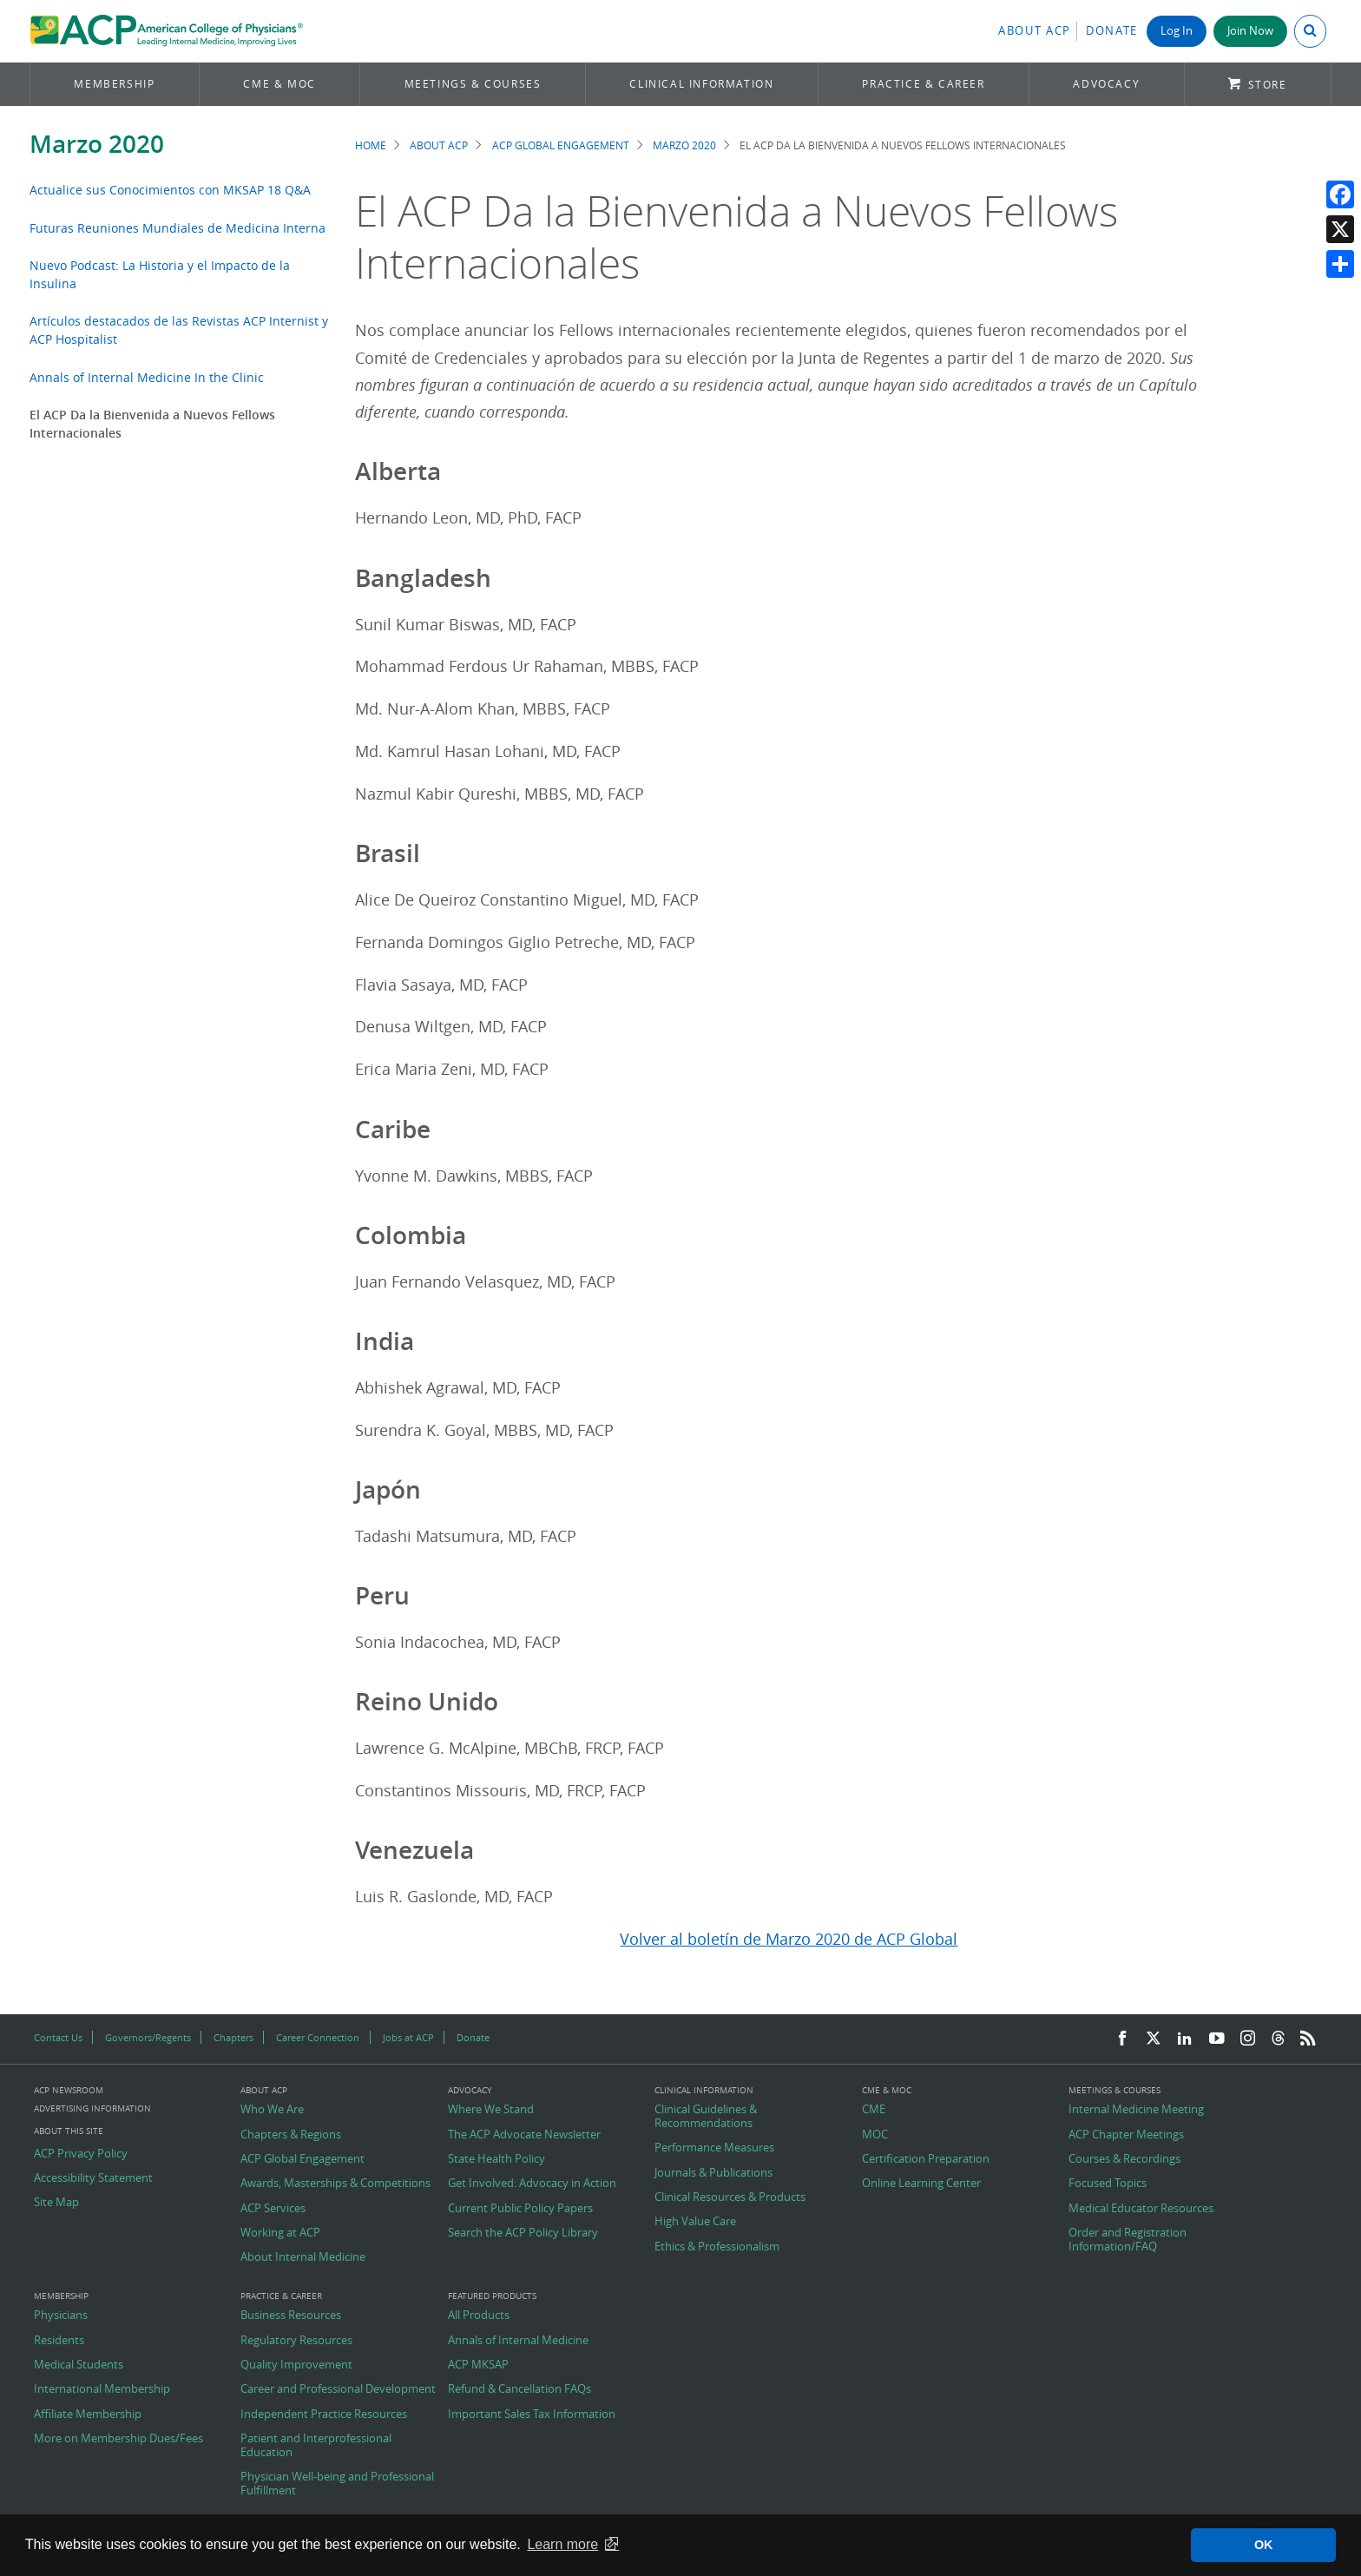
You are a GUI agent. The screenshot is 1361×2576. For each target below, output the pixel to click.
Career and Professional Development (338, 2389)
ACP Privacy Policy (81, 2154)
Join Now (1250, 30)
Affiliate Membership (87, 2414)
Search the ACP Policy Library (523, 2233)
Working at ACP (280, 2233)
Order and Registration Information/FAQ (1127, 2239)
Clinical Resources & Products (729, 2197)
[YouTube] (1217, 2039)
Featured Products (492, 2296)
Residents (59, 2341)
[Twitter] (1153, 2039)
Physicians (61, 2315)
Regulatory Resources (296, 2341)
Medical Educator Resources (1140, 2209)
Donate (1112, 30)
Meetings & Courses (473, 83)
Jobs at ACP (408, 2037)
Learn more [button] (562, 2544)
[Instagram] (1248, 2039)
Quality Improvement (296, 2365)
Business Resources (290, 2315)
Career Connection (317, 2037)
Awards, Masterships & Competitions (335, 2184)
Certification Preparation (926, 2159)
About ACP (1034, 30)
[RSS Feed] (1308, 2039)
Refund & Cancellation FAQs (519, 2389)
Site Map (56, 2203)
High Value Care (695, 2222)
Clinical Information (701, 83)
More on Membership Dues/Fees (118, 2439)
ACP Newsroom (68, 2090)
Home (370, 145)
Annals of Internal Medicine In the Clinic (147, 377)
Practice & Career (923, 83)
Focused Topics (1107, 2184)
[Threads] (1278, 2039)
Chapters (233, 2037)
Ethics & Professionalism (716, 2247)
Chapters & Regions (290, 2135)
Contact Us (58, 2037)
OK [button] (1263, 2545)
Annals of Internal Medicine (518, 2341)
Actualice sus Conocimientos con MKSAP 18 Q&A (170, 189)
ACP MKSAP (478, 2365)
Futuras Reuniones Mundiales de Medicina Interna (177, 228)
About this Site (68, 2131)
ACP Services (273, 2209)
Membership (114, 83)
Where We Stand (491, 2110)
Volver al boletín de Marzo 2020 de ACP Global (788, 1939)
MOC (875, 2135)
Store (1267, 84)
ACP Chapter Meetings (1126, 2135)
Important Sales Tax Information (531, 2414)
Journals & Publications (713, 2173)
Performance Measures (714, 2148)
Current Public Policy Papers (520, 2209)
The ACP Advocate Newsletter (524, 2135)
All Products (479, 2315)
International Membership (102, 2389)
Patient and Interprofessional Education (315, 2445)
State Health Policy (496, 2159)
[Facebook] (1122, 2039)
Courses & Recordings (1124, 2159)
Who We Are (272, 2110)
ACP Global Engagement (560, 145)
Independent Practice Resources (323, 2414)
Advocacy (1106, 83)
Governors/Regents (148, 2037)
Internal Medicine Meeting (1136, 2110)
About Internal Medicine (302, 2257)
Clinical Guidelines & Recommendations (705, 2116)
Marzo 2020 (97, 144)
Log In (1176, 30)
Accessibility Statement (93, 2178)
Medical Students (78, 2365)
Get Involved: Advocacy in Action (532, 2184)
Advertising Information (92, 2108)
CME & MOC (279, 83)
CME (873, 2110)
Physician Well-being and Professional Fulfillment (337, 2483)
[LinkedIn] (1185, 2039)
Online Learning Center (921, 2184)
